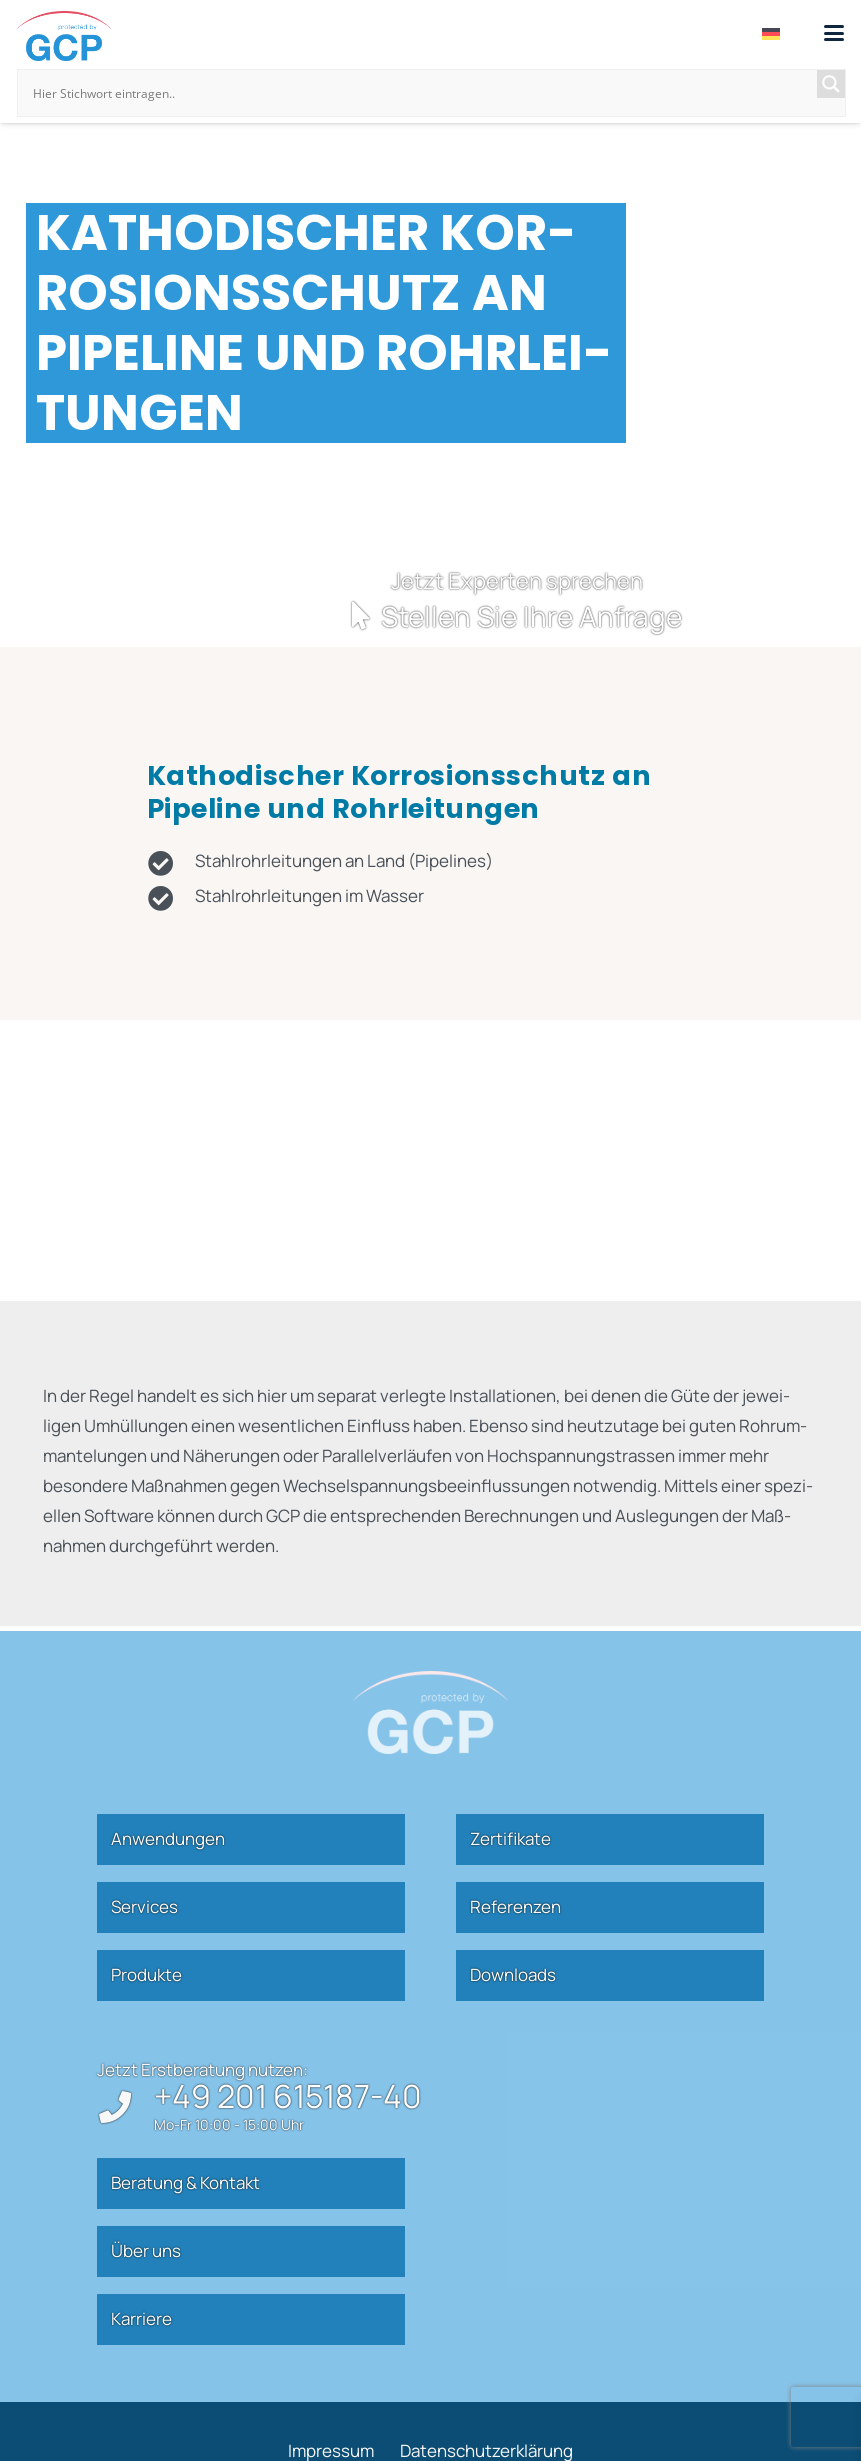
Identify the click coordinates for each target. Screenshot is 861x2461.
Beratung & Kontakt (185, 2182)
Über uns (146, 2250)
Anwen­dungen (168, 1838)
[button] (833, 33)
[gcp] (64, 36)
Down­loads (513, 1974)
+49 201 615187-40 (288, 2096)
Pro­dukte (146, 1974)
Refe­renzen (515, 1906)
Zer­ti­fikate (510, 1838)
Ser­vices (144, 1906)
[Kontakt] (431, 600)
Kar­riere (141, 2318)
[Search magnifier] (831, 84)
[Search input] (422, 93)
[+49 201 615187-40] (125, 2107)
